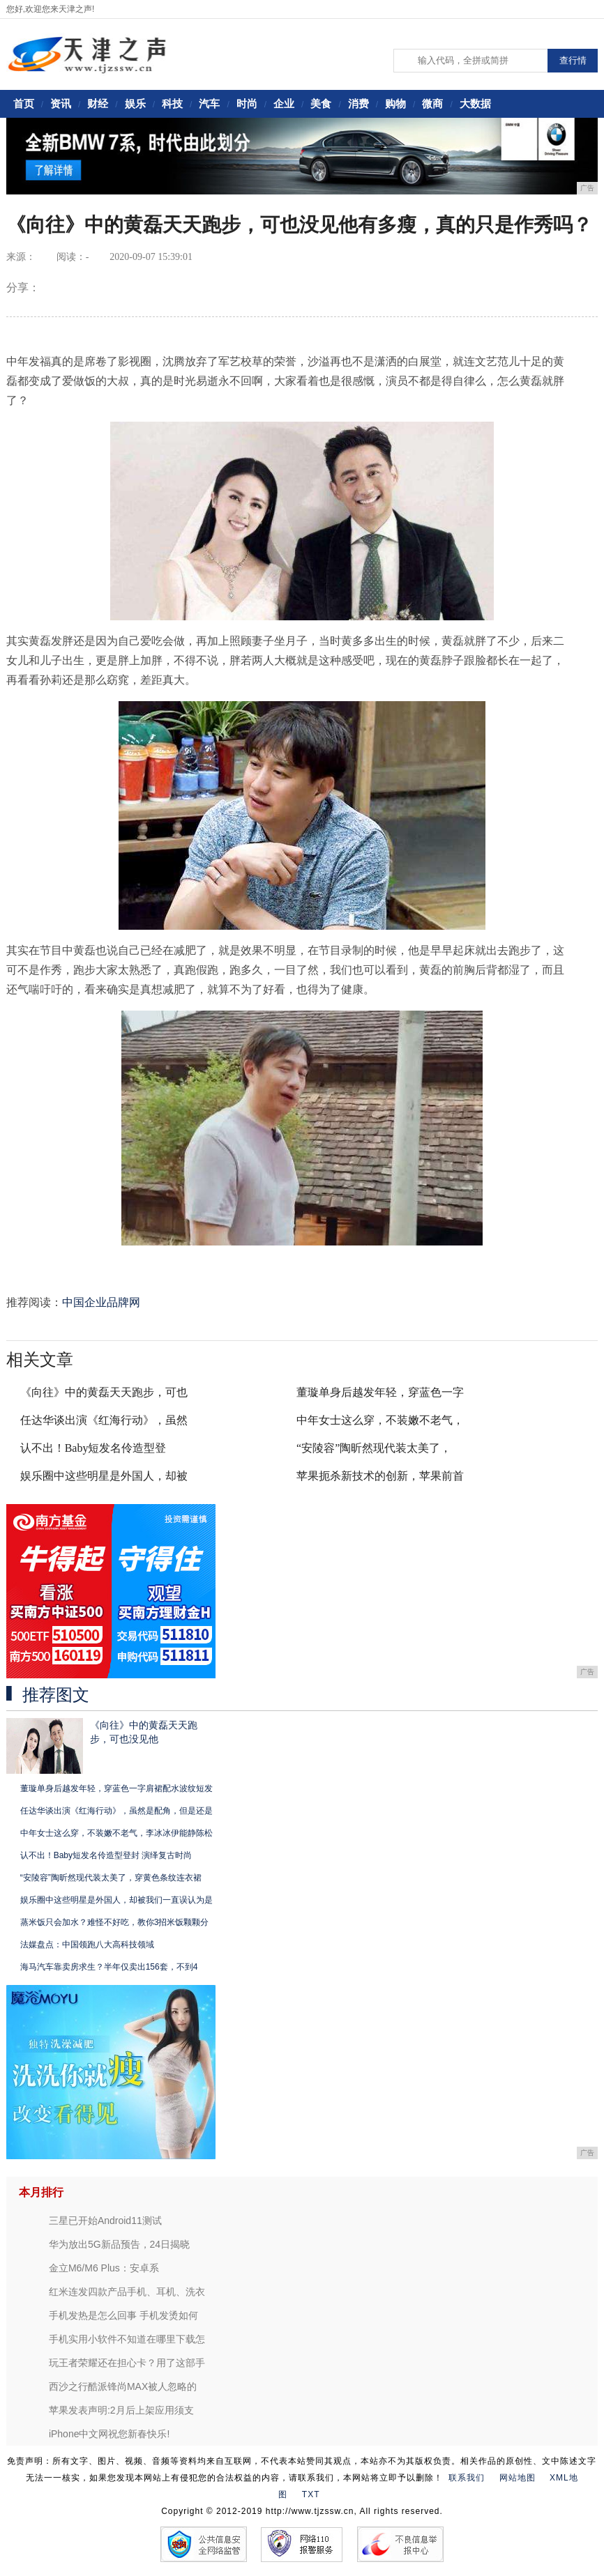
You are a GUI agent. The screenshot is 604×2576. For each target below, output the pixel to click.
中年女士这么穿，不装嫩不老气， (380, 1420)
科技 (172, 103)
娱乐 (135, 103)
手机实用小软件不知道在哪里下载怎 (127, 2339)
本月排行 (41, 2192)
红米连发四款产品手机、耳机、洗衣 (127, 2291)
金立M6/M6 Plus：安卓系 (104, 2268)
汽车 (209, 103)
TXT (311, 2494)
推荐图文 (55, 1695)
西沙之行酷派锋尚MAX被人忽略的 (123, 2386)
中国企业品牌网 (101, 1302)
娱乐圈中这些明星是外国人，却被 (104, 1476)
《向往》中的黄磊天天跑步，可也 (104, 1392)
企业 (283, 103)
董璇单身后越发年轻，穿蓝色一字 (380, 1392)
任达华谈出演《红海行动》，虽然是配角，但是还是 (116, 1811)
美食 (320, 103)
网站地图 (517, 2478)
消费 (358, 103)
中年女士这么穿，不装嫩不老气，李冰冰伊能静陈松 (116, 1833)
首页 (23, 103)
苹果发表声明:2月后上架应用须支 (121, 2410)
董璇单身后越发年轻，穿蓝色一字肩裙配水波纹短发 (116, 1788)
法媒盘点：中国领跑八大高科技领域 (87, 1944)
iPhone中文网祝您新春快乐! (109, 2433)
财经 (97, 103)
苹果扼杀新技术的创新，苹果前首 (380, 1476)
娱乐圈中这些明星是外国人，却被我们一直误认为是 (116, 1900)
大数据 (475, 103)
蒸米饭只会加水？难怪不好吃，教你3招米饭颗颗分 (114, 1922)
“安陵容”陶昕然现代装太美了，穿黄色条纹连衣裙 (111, 1878)
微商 (432, 103)
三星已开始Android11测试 (105, 2220)
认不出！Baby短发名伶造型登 (93, 1448)
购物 (395, 103)
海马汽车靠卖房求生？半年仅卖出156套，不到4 (109, 1967)
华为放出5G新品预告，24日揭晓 (119, 2244)
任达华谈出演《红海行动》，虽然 (104, 1420)
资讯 (60, 103)
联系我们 (466, 2478)
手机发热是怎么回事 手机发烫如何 (123, 2315)
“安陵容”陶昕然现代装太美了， (373, 1448)
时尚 (246, 103)
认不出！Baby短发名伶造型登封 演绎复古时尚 (106, 1855)
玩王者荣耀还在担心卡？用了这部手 (127, 2362)
